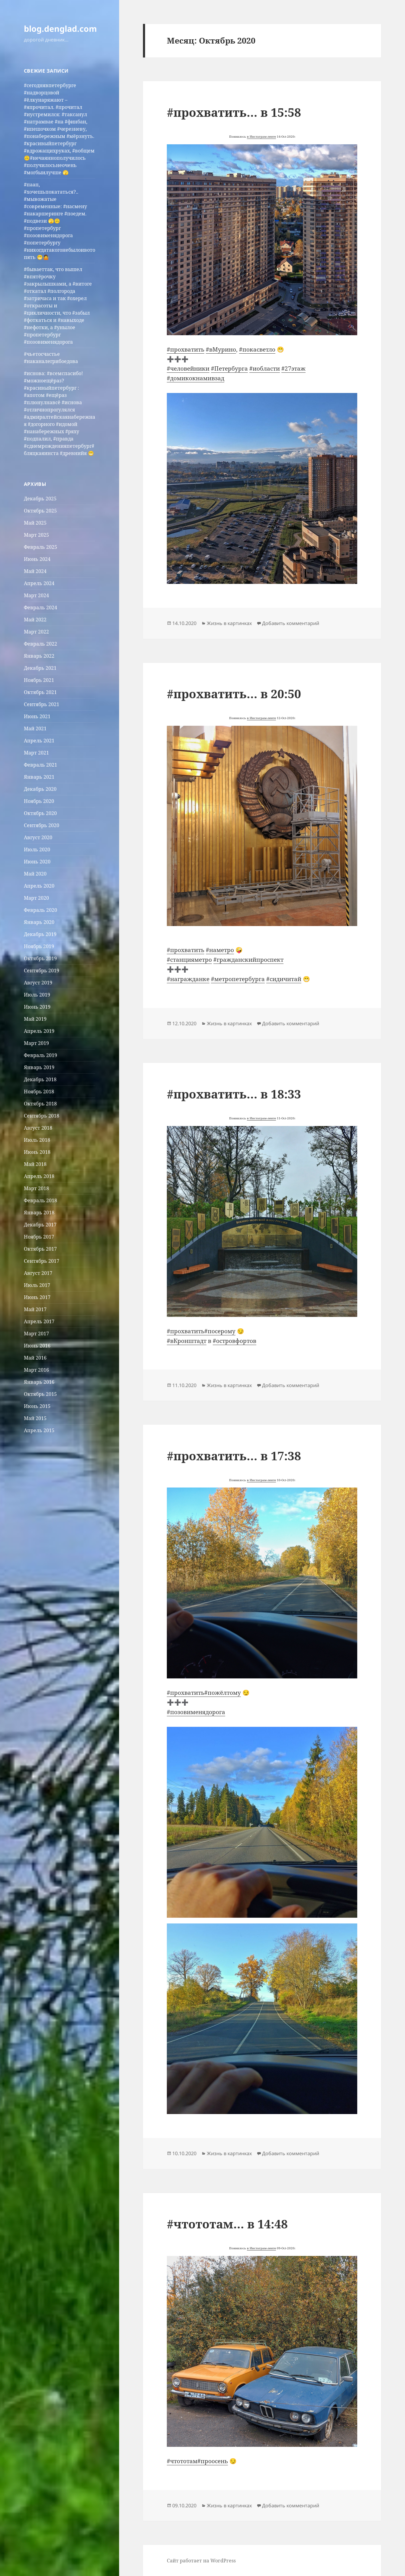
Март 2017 (36, 1333)
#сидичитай (283, 979)
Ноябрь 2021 (39, 680)
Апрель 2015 (39, 1430)
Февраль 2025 (40, 547)
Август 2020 (38, 837)
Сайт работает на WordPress (201, 2560)
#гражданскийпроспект (248, 960)
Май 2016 (35, 1357)
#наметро (220, 950)
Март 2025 (36, 535)
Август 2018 (38, 1127)
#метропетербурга (238, 979)
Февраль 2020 (40, 910)
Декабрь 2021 (40, 668)
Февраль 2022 (40, 643)
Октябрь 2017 (40, 1248)
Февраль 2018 (40, 1200)
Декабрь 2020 (40, 789)
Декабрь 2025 (40, 498)
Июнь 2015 (37, 1406)
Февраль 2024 (40, 607)
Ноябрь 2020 (39, 801)
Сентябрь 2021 (41, 704)
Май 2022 (35, 619)
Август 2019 (38, 982)
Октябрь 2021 (40, 692)
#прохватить (185, 349)
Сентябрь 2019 (41, 970)
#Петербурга (229, 368)
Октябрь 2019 (40, 958)
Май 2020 (35, 873)
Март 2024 (36, 595)
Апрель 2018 (39, 1176)
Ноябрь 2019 (39, 946)
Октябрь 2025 (40, 510)
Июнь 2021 (37, 716)
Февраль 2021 (40, 764)
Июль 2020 (37, 849)
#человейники (188, 368)
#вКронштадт (186, 1341)
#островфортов (234, 1341)
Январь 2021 (39, 777)
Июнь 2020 (37, 861)
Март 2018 (36, 1188)
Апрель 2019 (39, 1031)
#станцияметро (189, 960)
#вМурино (221, 349)
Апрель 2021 (39, 740)
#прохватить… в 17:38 (234, 1456)
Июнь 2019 (37, 1006)
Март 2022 (36, 631)
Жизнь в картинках (229, 623)
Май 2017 (35, 1309)
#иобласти (264, 368)
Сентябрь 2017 (41, 1261)
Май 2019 (35, 1019)
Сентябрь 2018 (41, 1115)
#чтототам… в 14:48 (227, 2224)
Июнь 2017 (37, 1297)
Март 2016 (36, 1370)
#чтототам (182, 2461)
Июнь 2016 (37, 1345)
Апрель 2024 (39, 583)
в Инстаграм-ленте (261, 136)
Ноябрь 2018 (39, 1091)
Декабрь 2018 (40, 1079)
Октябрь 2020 (40, 813)
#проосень (212, 2461)
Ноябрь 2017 (39, 1236)
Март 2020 (36, 898)
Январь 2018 (39, 1212)
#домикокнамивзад (195, 378)
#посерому (219, 1331)
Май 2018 (35, 1164)
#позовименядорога (196, 1712)
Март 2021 (36, 752)
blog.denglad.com (60, 28)
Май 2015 (35, 1418)
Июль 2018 (37, 1140)
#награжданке (188, 979)
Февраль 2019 (40, 1055)
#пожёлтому (222, 1693)
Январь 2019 (39, 1067)
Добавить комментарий (290, 623)
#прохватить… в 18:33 (234, 1094)
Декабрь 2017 (40, 1224)
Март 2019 (36, 1043)
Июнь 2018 (37, 1152)
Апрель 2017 (39, 1321)
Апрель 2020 (39, 885)
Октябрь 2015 (40, 1394)
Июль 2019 (37, 994)
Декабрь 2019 (40, 934)
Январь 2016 (39, 1382)
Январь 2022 (39, 656)
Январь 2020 (39, 922)
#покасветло (257, 349)
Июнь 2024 (37, 559)
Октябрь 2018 (40, 1103)
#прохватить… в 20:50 (234, 694)
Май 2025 (35, 522)
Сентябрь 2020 (41, 825)
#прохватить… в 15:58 (234, 112)
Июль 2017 (37, 1285)
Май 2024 (35, 571)
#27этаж (293, 368)
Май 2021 (35, 728)
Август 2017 (38, 1273)
